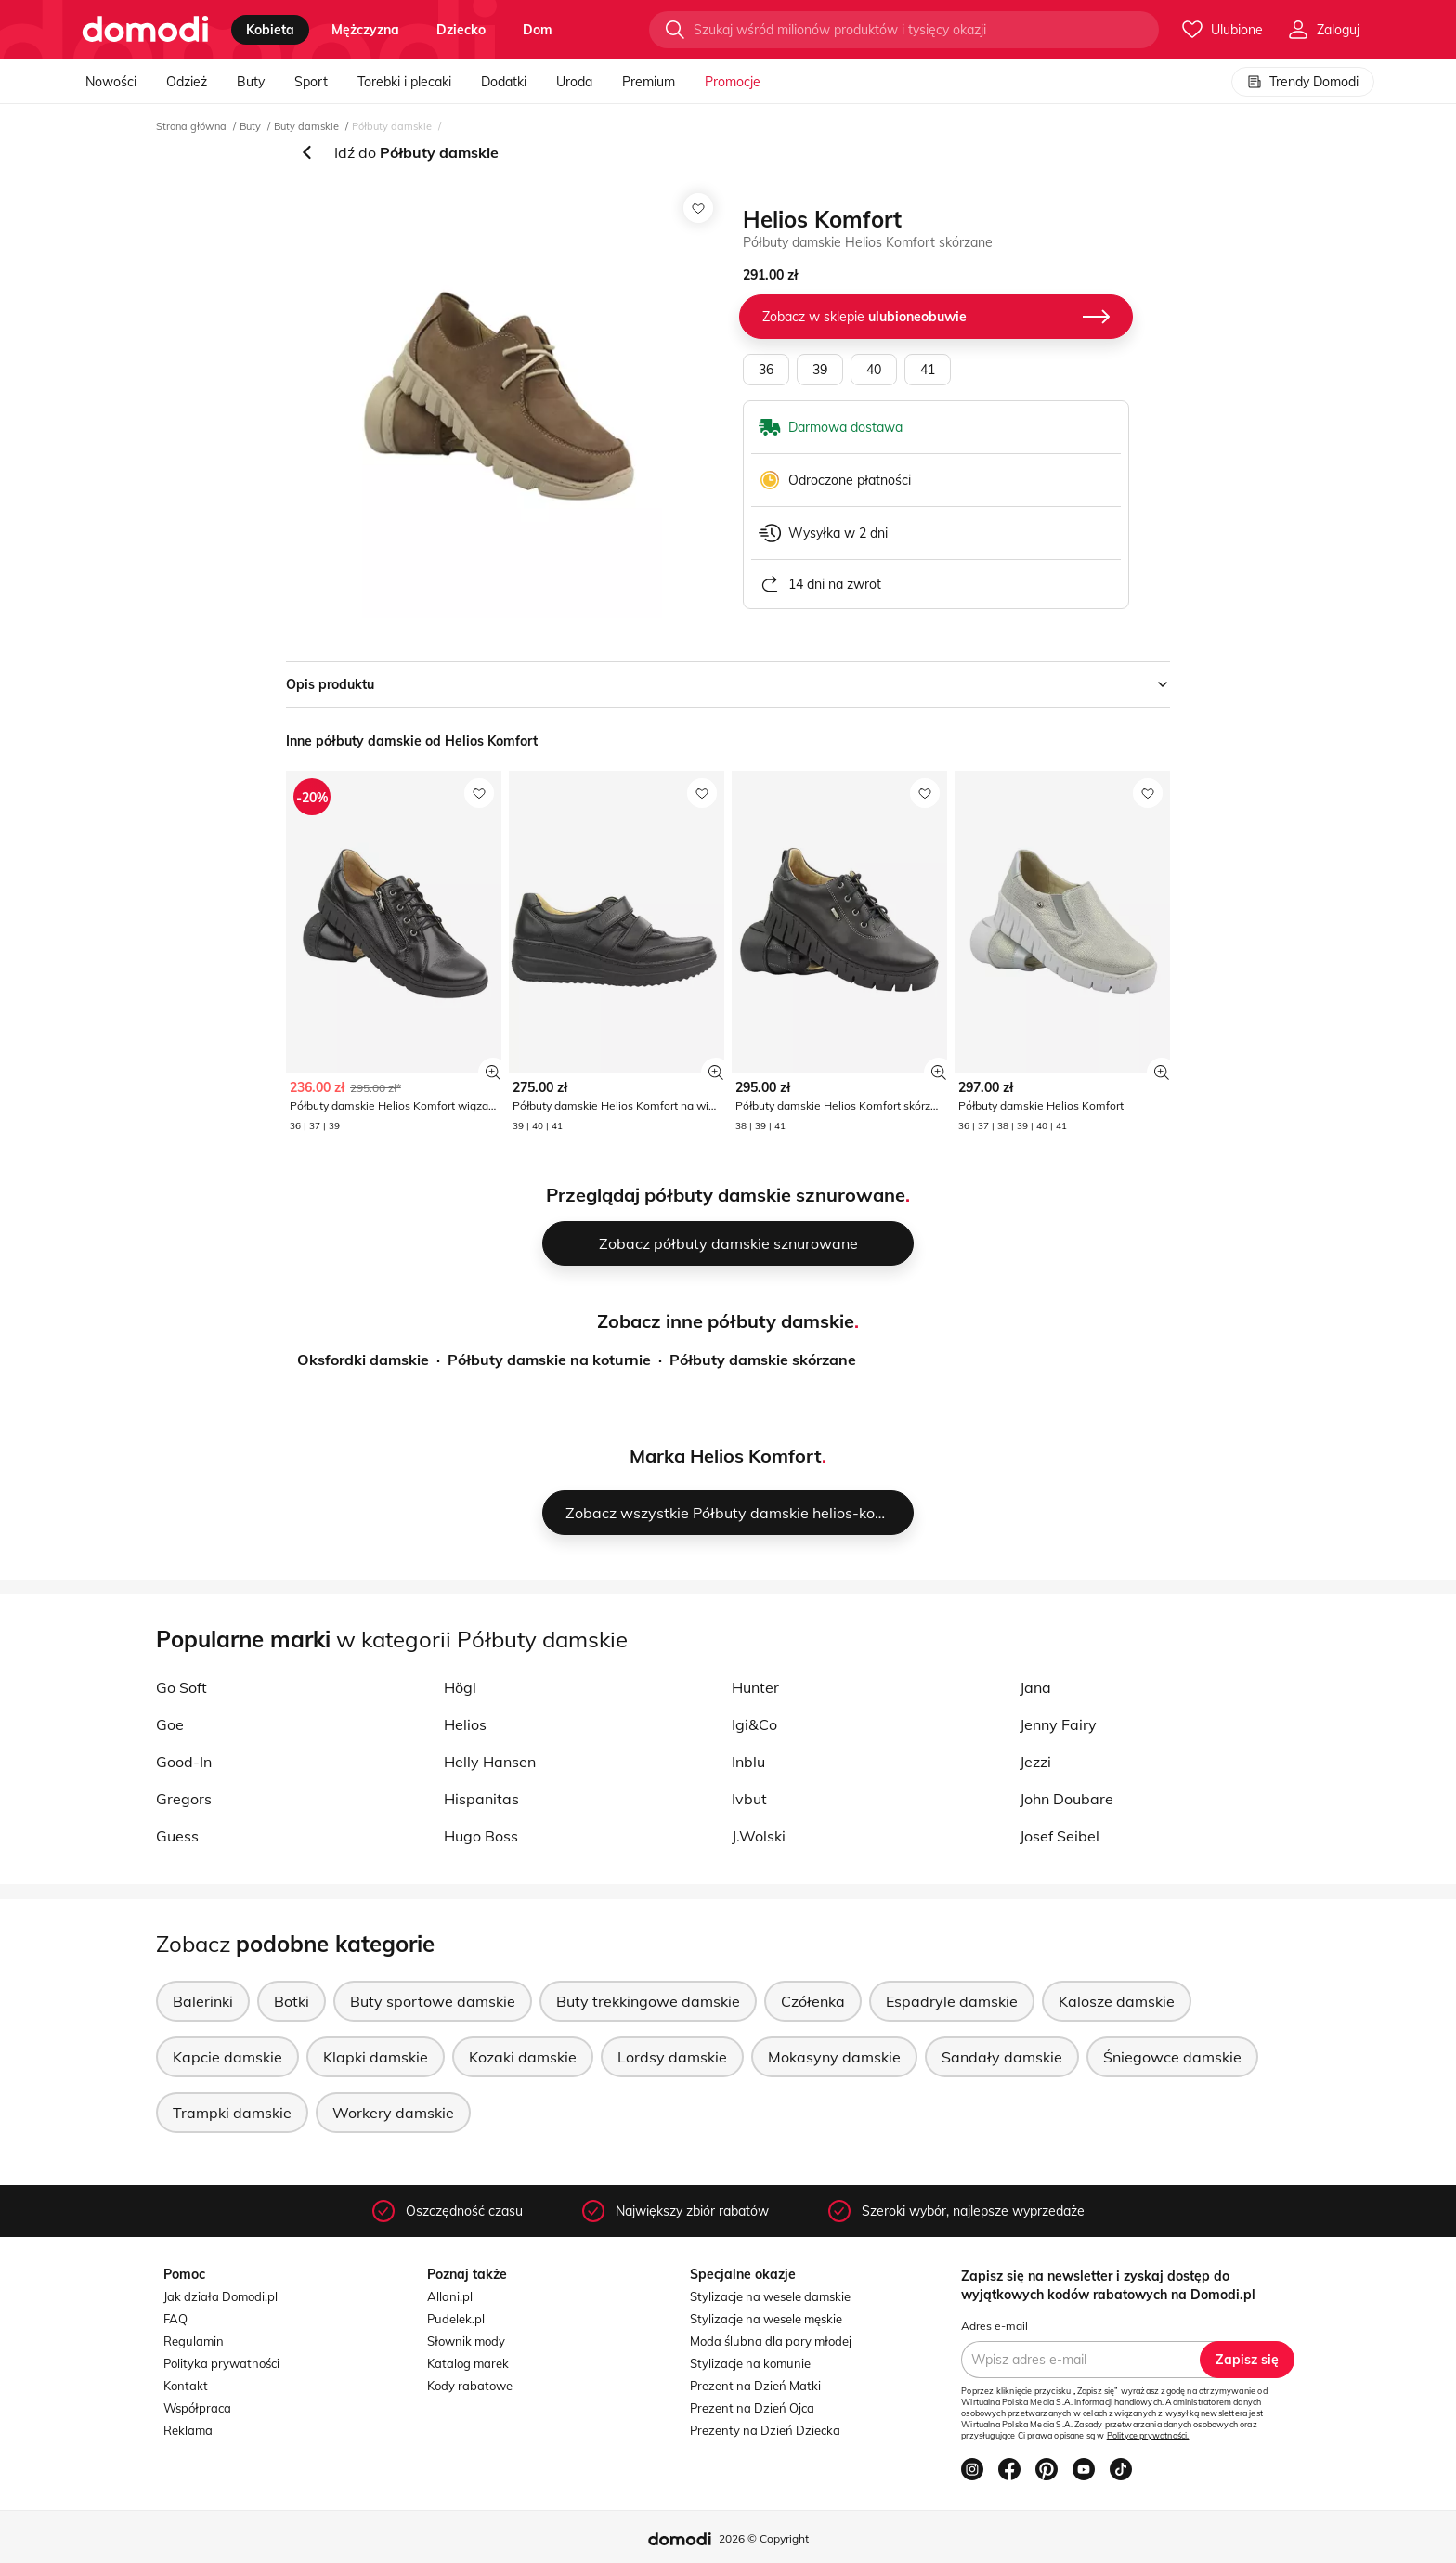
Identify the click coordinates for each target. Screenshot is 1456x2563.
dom (537, 29)
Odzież (186, 81)
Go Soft (181, 1687)
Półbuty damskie (392, 126)
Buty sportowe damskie (432, 2001)
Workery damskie (393, 2112)
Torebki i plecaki (404, 81)
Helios (465, 1724)
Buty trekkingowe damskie (648, 2001)
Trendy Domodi (1302, 81)
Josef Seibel (1059, 1836)
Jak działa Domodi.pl (220, 2296)
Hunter (755, 1687)
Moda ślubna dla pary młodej (771, 2341)
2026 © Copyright (764, 2538)
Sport (311, 81)
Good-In (184, 1761)
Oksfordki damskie (363, 1359)
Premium (648, 81)
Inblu (748, 1761)
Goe (170, 1724)
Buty (251, 81)
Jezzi (1035, 1761)
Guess (177, 1836)
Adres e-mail (994, 2326)
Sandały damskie (1002, 2057)
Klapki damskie (375, 2057)
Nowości (110, 81)
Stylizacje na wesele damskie (770, 2296)
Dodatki (503, 81)
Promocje (732, 81)
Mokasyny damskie (834, 2057)
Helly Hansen (490, 1761)
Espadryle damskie (952, 2001)
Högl (460, 1687)
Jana (1035, 1687)
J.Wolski (759, 1836)
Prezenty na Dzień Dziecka (765, 2430)
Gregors (184, 1798)
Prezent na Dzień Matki (755, 2385)
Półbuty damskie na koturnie (549, 1359)
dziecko (461, 29)
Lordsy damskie (672, 2057)
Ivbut (749, 1798)
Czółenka (813, 2001)
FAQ (175, 2318)
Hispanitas (481, 1798)
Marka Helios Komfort (726, 1455)
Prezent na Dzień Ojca (752, 2407)
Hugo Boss (481, 1836)
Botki (291, 2001)
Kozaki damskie (523, 2057)
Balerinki (203, 2001)
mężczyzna (365, 29)
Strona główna (191, 126)
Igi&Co (754, 1724)
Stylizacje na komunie (750, 2363)
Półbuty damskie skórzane (763, 1359)
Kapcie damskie (227, 2057)
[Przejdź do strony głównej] (145, 29)
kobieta (270, 29)
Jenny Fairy (1058, 1724)
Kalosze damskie (1117, 2001)
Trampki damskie (232, 2112)
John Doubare (1066, 1798)
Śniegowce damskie (1172, 2057)
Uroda (574, 81)
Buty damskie (306, 126)
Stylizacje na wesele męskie (766, 2318)
